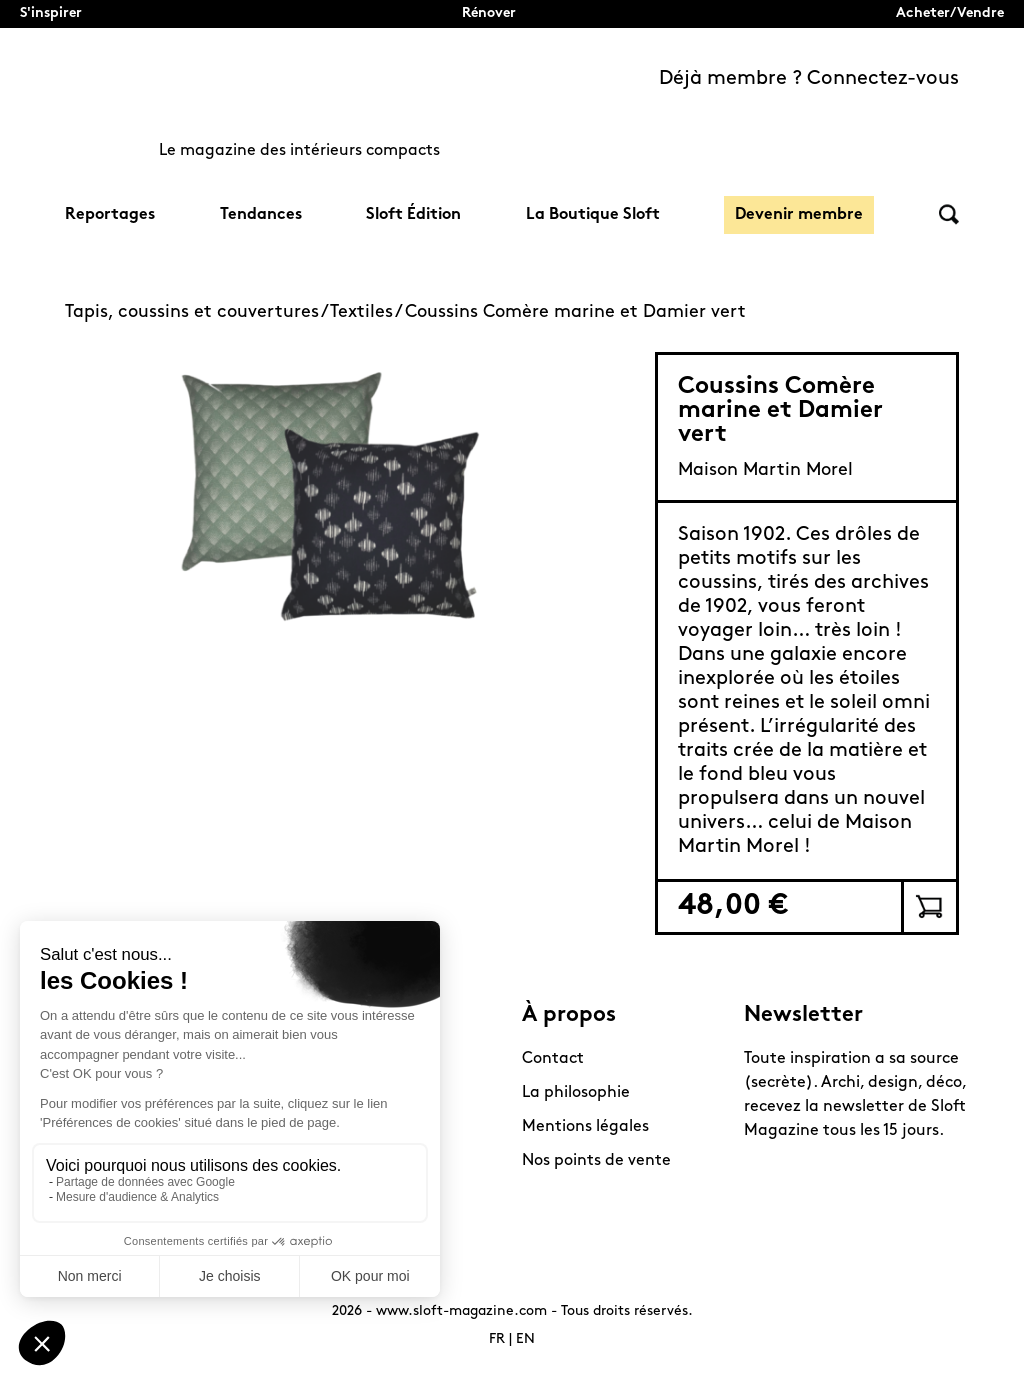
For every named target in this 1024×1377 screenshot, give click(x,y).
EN (525, 1339)
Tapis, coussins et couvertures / (197, 312)
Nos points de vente (596, 1161)
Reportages (110, 215)
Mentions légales (585, 1127)
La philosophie (576, 1093)
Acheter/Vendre (950, 13)
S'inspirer (51, 13)
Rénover (489, 13)
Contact (553, 1059)
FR (497, 1339)
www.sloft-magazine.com (461, 1311)
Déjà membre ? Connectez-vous (809, 79)
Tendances (261, 215)
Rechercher (949, 214)
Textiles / (367, 312)
